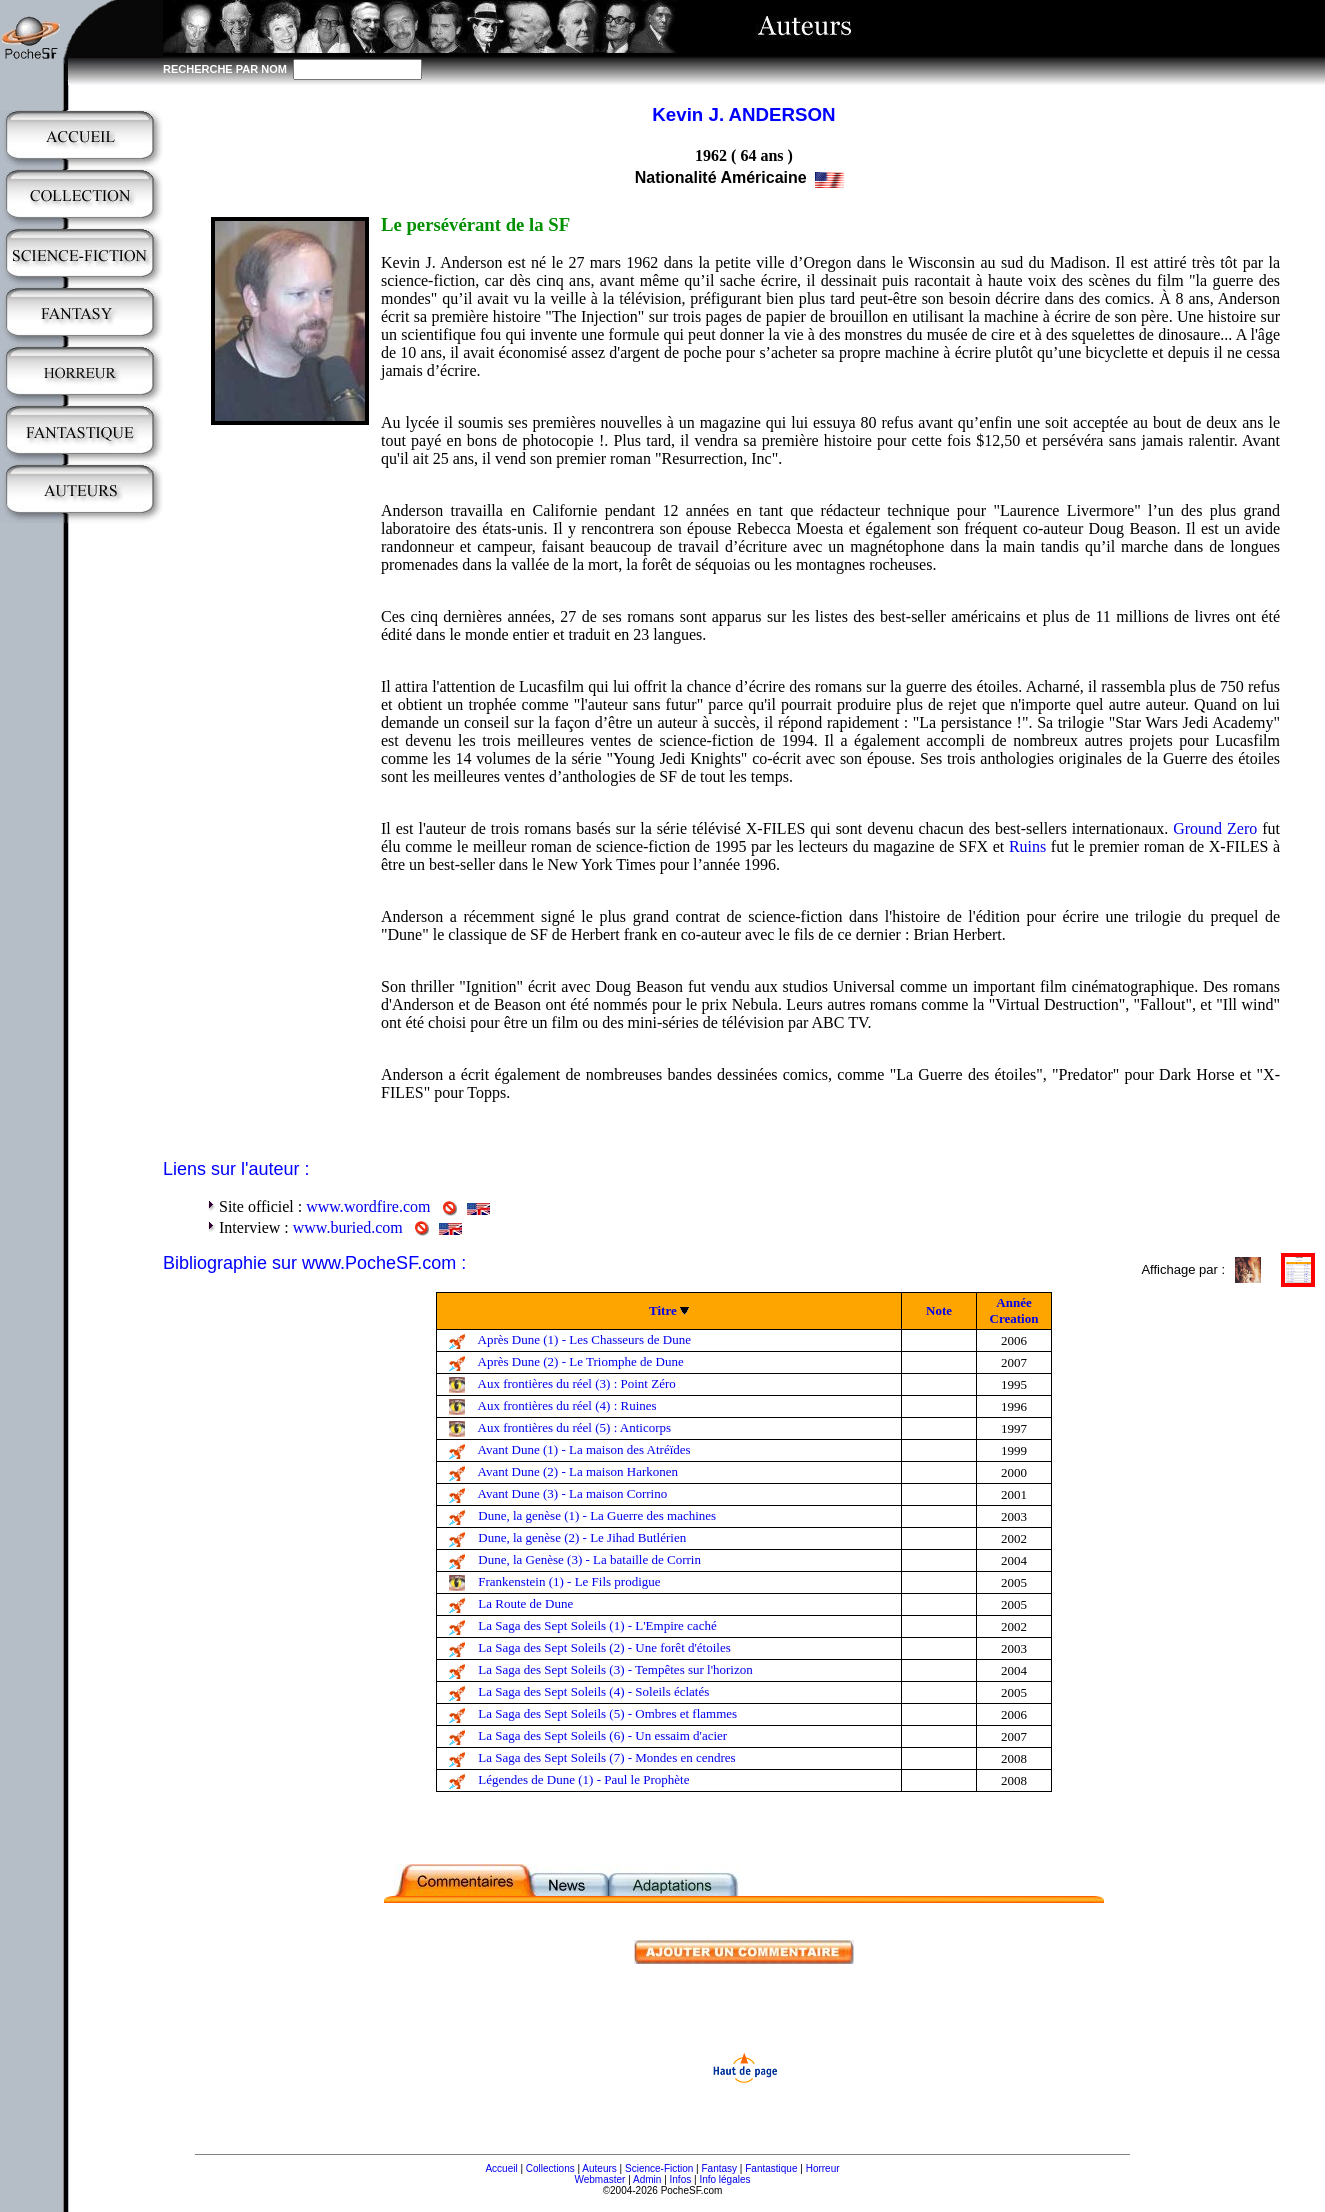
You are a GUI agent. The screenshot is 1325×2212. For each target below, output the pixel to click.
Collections (550, 2168)
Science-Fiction (659, 2168)
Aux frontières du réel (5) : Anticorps (575, 1427)
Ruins (1027, 846)
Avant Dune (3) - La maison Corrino (573, 1493)
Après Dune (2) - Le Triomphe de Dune (581, 1361)
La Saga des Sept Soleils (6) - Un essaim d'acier (602, 1735)
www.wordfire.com (368, 1206)
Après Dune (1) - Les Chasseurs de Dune (584, 1339)
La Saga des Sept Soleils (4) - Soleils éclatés (593, 1691)
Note (939, 1310)
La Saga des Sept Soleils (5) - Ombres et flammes (607, 1713)
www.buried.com (348, 1227)
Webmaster (599, 2179)
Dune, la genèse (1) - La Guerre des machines (597, 1515)
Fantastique (771, 2168)
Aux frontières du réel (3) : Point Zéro (577, 1383)
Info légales (724, 2179)
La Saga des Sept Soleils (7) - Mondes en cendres (606, 1757)
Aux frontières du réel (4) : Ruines (567, 1405)
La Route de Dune (525, 1603)
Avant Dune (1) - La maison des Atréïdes (584, 1449)
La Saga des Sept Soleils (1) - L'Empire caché (597, 1625)
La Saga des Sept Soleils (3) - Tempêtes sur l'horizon (615, 1669)
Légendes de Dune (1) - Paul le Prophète (583, 1779)
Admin (647, 2179)
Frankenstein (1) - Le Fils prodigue (569, 1581)
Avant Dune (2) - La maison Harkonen (578, 1471)
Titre (663, 1310)
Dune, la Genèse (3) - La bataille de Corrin (589, 1559)
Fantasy (720, 2168)
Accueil (501, 2168)
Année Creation (1014, 1310)
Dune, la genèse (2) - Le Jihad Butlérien (582, 1537)
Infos (681, 2179)
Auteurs (599, 2168)
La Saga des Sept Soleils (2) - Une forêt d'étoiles (604, 1647)
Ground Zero (1215, 828)
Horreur (823, 2168)
